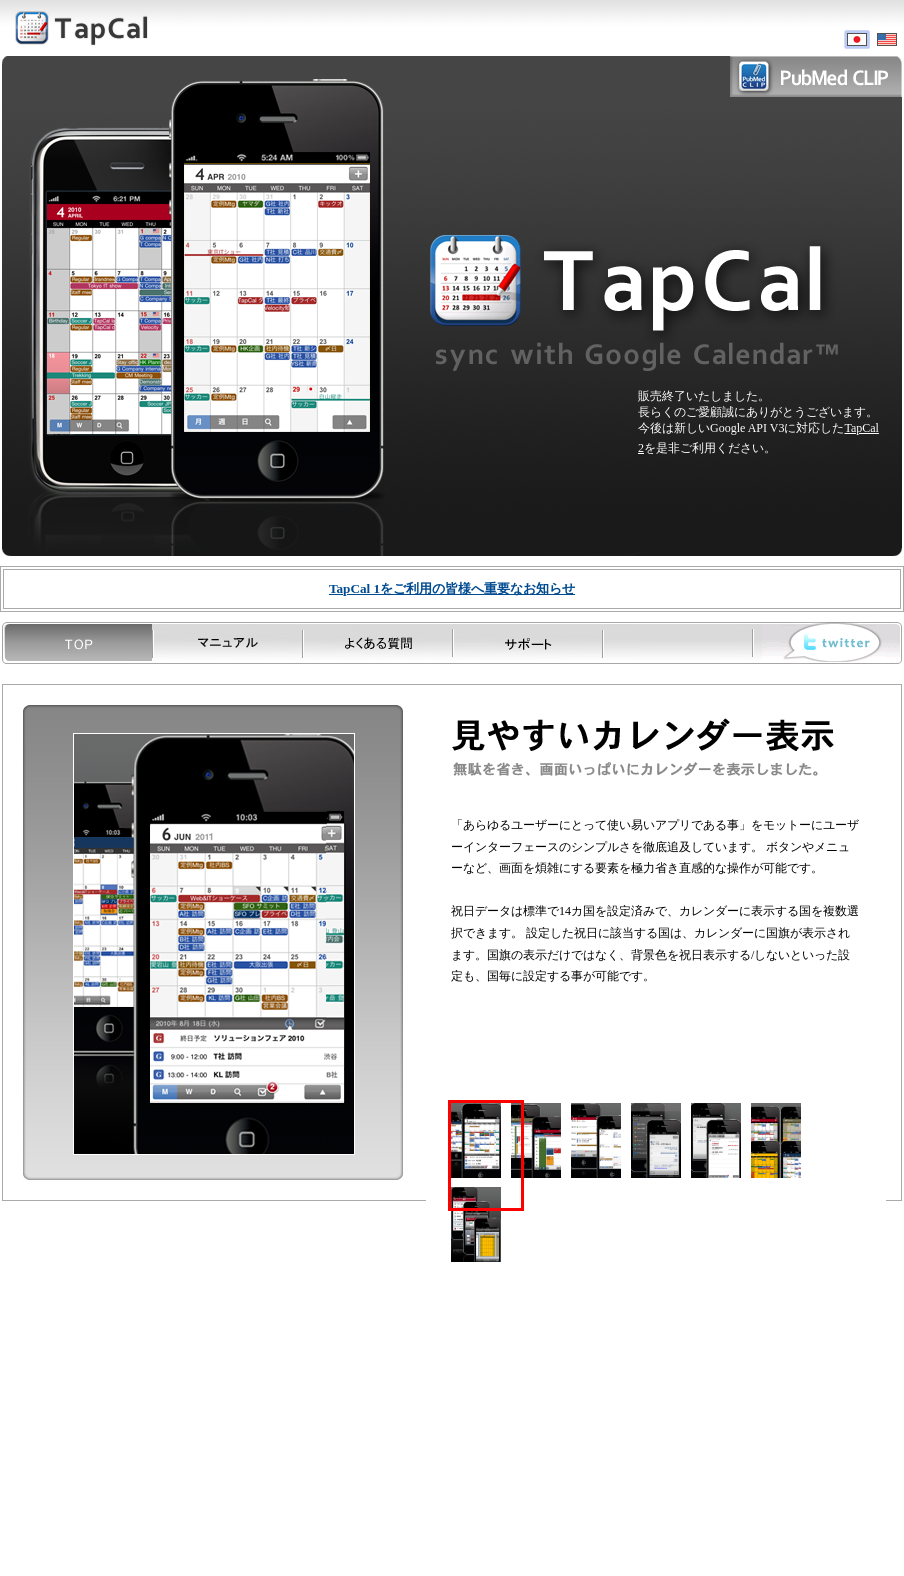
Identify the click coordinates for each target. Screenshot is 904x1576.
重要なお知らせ (452, 588)
